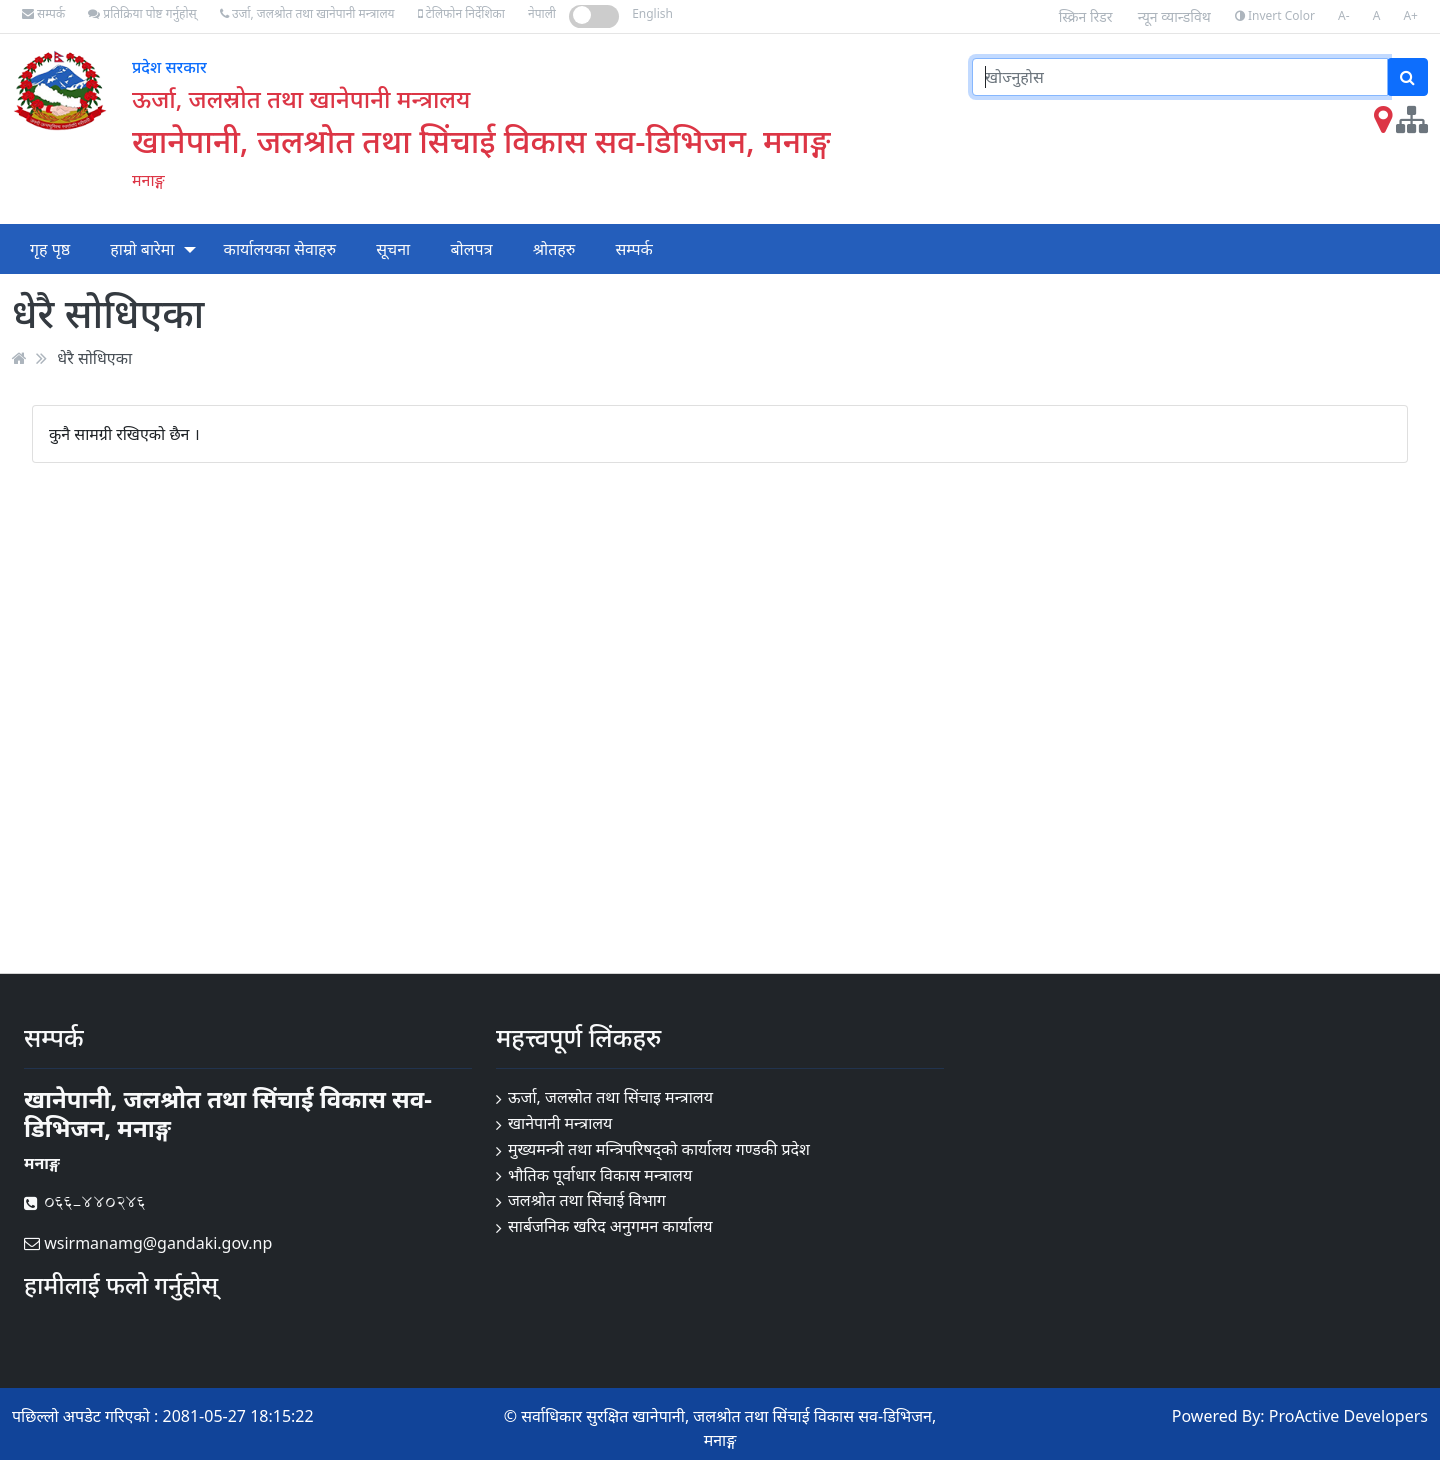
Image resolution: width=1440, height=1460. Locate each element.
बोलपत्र (471, 249)
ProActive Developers (1348, 1416)
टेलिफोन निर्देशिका (461, 13)
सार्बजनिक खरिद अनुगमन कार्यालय (610, 1226)
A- (1344, 15)
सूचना (393, 249)
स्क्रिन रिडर (1086, 16)
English (652, 13)
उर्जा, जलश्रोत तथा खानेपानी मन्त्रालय (307, 13)
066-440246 (85, 1202)
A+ (1410, 15)
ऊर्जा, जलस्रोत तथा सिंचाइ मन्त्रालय (610, 1097)
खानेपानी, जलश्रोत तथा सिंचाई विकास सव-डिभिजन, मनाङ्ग (481, 140)
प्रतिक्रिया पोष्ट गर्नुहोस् (142, 13)
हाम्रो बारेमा (142, 249)
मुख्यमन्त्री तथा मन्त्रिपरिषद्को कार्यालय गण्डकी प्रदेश (659, 1149)
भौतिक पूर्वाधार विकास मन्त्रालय (600, 1175)
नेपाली (542, 13)
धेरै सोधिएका (94, 358)
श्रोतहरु (554, 249)
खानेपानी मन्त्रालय (560, 1123)
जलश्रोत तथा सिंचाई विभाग (587, 1200)
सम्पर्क (43, 13)
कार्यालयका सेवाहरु (280, 249)
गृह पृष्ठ (50, 249)
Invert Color (1275, 15)
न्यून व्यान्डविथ (1174, 16)
